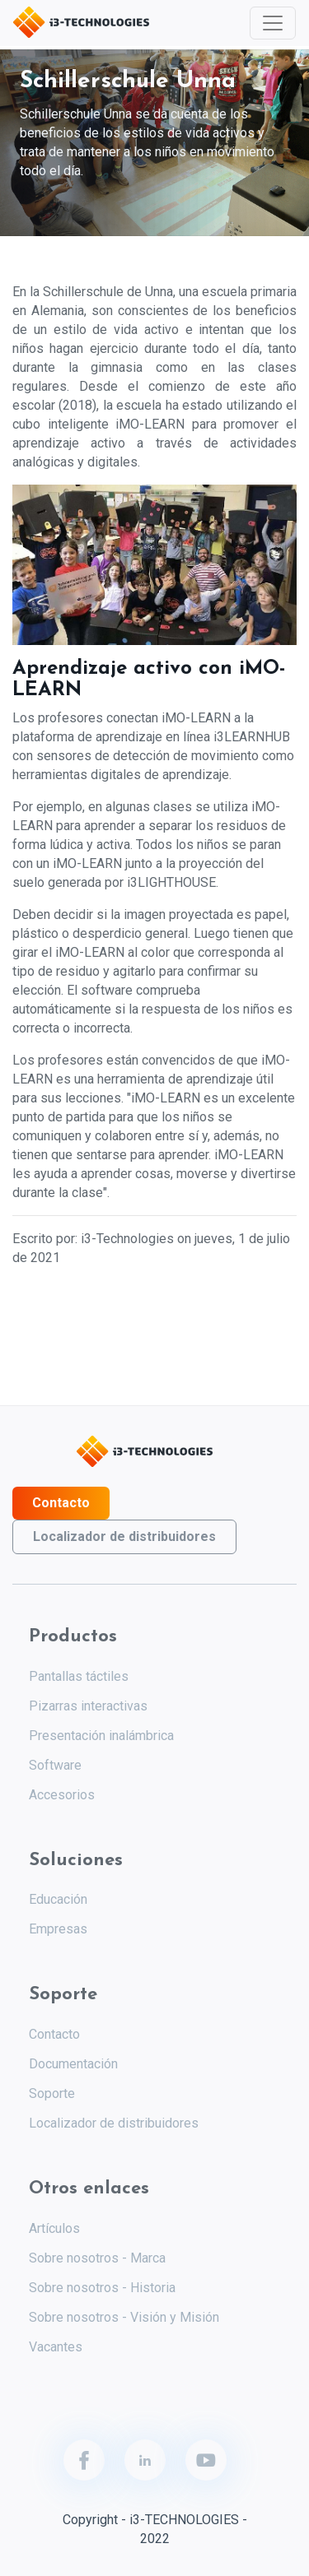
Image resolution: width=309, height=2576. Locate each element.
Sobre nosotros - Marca (97, 2258)
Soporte (52, 2093)
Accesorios (62, 1795)
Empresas (58, 1929)
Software (55, 1765)
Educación (58, 1899)
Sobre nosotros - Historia (102, 2287)
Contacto (61, 1503)
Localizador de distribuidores (124, 1536)
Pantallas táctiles (79, 1676)
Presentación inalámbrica (101, 1735)
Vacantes (55, 2347)
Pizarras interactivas (88, 1706)
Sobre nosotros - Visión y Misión (124, 2317)
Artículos (54, 2228)
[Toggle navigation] (273, 23)
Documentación (73, 2064)
